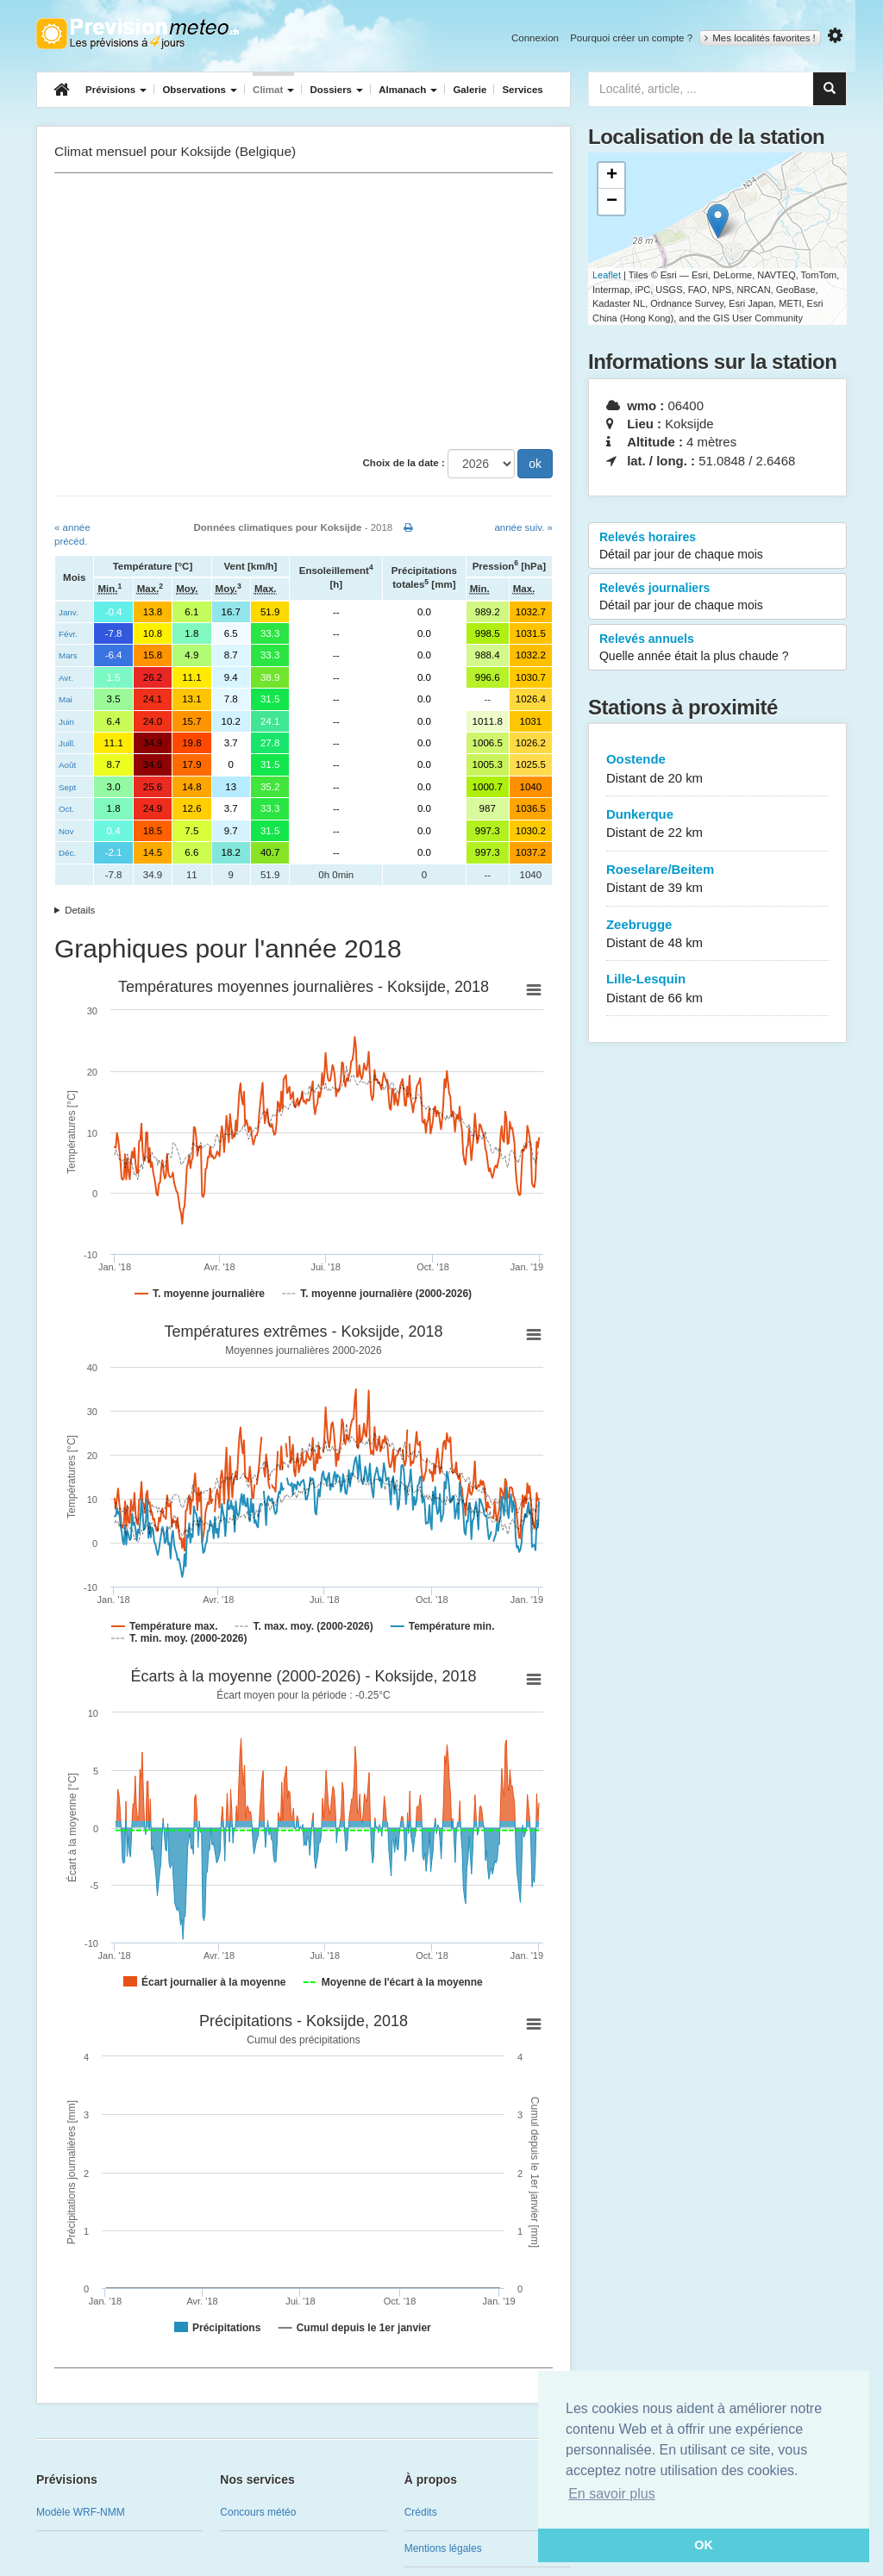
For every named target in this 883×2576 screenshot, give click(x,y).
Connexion (535, 38)
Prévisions (116, 89)
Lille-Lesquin (717, 989)
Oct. (66, 809)
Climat (273, 89)
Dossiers (336, 89)
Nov (66, 831)
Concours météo (258, 2512)
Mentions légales (443, 2548)
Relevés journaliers (717, 597)
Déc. (67, 853)
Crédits (420, 2512)
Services (522, 89)
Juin (66, 722)
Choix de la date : (404, 463)
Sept (67, 787)
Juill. (67, 743)
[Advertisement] (303, 311)
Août (67, 765)
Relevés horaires (717, 546)
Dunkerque (717, 824)
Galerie (469, 89)
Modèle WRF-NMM (80, 2512)
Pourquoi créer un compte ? (631, 38)
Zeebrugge (717, 934)
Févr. (68, 634)
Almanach (408, 89)
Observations (199, 89)
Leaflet (606, 275)
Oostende (717, 769)
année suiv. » (523, 527)
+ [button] (611, 176)
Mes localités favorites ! (760, 38)
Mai (65, 699)
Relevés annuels (717, 648)
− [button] (611, 202)
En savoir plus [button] (611, 2493)
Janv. (68, 612)
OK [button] (703, 2545)
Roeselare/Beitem (717, 879)
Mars (68, 655)
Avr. (66, 678)
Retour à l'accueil (137, 33)
